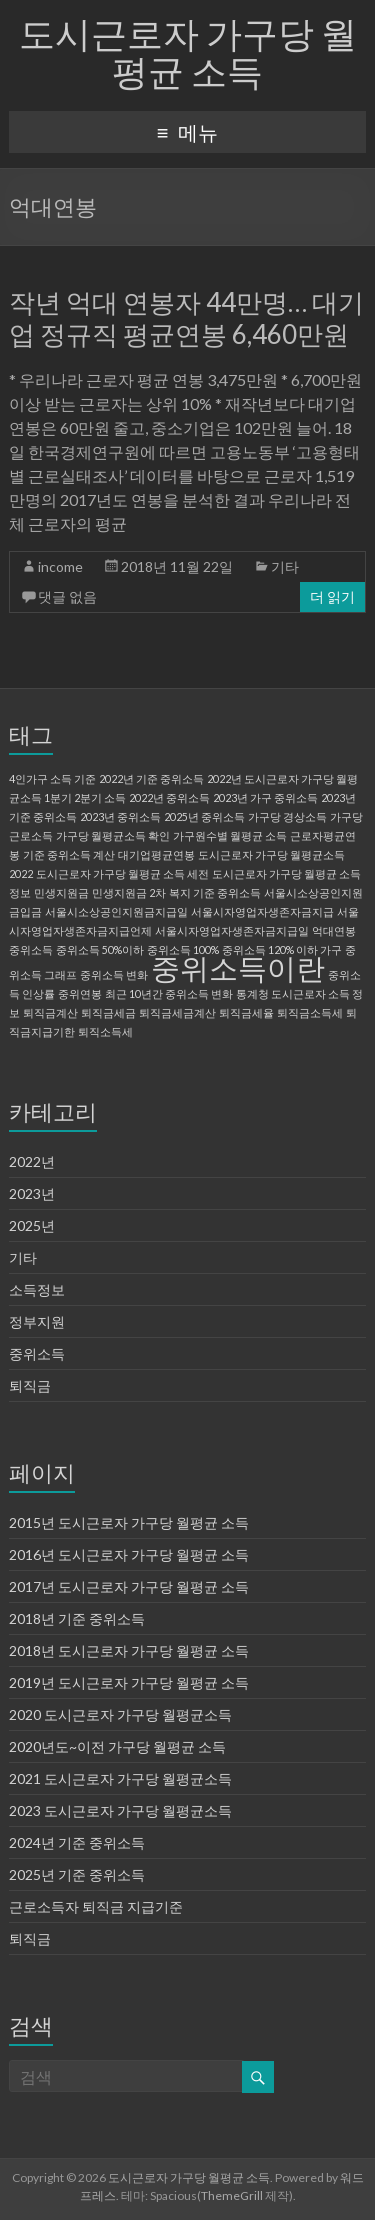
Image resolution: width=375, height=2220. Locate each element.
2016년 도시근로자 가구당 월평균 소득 (129, 1554)
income (60, 566)
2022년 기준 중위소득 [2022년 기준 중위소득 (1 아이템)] (151, 778)
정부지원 (37, 1321)
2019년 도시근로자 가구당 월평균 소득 (129, 1682)
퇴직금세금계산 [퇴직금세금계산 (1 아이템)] (177, 1012)
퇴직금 (30, 1385)
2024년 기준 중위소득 (77, 1842)
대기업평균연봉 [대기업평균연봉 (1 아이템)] (156, 854)
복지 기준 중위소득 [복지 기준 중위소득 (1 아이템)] (215, 892)
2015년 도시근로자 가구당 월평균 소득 (129, 1522)
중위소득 (37, 1353)
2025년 (32, 1225)
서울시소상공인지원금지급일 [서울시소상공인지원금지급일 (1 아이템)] (116, 911)
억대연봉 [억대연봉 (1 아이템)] (334, 930)
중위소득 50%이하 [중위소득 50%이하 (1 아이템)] (100, 949)
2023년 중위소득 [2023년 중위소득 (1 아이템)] (120, 816)
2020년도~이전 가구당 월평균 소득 (117, 1746)
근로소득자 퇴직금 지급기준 (96, 1906)
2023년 (32, 1193)
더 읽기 (332, 596)
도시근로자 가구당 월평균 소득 (188, 52)
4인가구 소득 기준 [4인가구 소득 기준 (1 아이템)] (52, 778)
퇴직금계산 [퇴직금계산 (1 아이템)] (50, 1012)
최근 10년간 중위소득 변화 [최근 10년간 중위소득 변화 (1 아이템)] (169, 993)
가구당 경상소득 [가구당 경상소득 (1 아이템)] (287, 816)
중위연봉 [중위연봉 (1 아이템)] (80, 993)
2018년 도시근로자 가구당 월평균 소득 (129, 1650)
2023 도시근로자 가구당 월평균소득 (120, 1810)
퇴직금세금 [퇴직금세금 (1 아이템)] (108, 1012)
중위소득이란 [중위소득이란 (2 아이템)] (238, 967)
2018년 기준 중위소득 (77, 1618)
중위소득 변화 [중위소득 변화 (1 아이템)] (114, 974)
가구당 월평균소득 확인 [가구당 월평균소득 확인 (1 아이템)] (113, 835)
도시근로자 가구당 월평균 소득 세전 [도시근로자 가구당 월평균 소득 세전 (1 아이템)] (122, 873)
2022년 (32, 1161)
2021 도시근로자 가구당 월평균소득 (120, 1778)
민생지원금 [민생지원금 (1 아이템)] (61, 892)
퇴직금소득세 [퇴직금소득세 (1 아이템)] (310, 1012)
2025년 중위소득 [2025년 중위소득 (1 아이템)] (204, 816)
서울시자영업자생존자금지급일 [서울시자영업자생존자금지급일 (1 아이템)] (232, 930)
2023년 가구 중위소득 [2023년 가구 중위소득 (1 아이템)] (265, 797)
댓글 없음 (67, 596)
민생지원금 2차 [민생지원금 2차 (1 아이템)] (129, 892)
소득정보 (37, 1289)
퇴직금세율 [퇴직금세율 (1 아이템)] (246, 1012)
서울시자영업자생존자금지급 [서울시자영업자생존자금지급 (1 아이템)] (262, 911)
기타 (285, 566)
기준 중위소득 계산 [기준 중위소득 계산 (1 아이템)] (69, 854)
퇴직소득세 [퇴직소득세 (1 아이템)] (105, 1031)
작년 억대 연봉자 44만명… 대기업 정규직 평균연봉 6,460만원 (186, 318)
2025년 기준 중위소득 (77, 1874)
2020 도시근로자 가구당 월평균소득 (120, 1714)
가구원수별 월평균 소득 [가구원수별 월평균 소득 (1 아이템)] (230, 835)
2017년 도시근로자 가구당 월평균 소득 (129, 1586)
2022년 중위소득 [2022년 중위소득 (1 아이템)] (169, 797)
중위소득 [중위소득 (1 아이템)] (31, 949)
